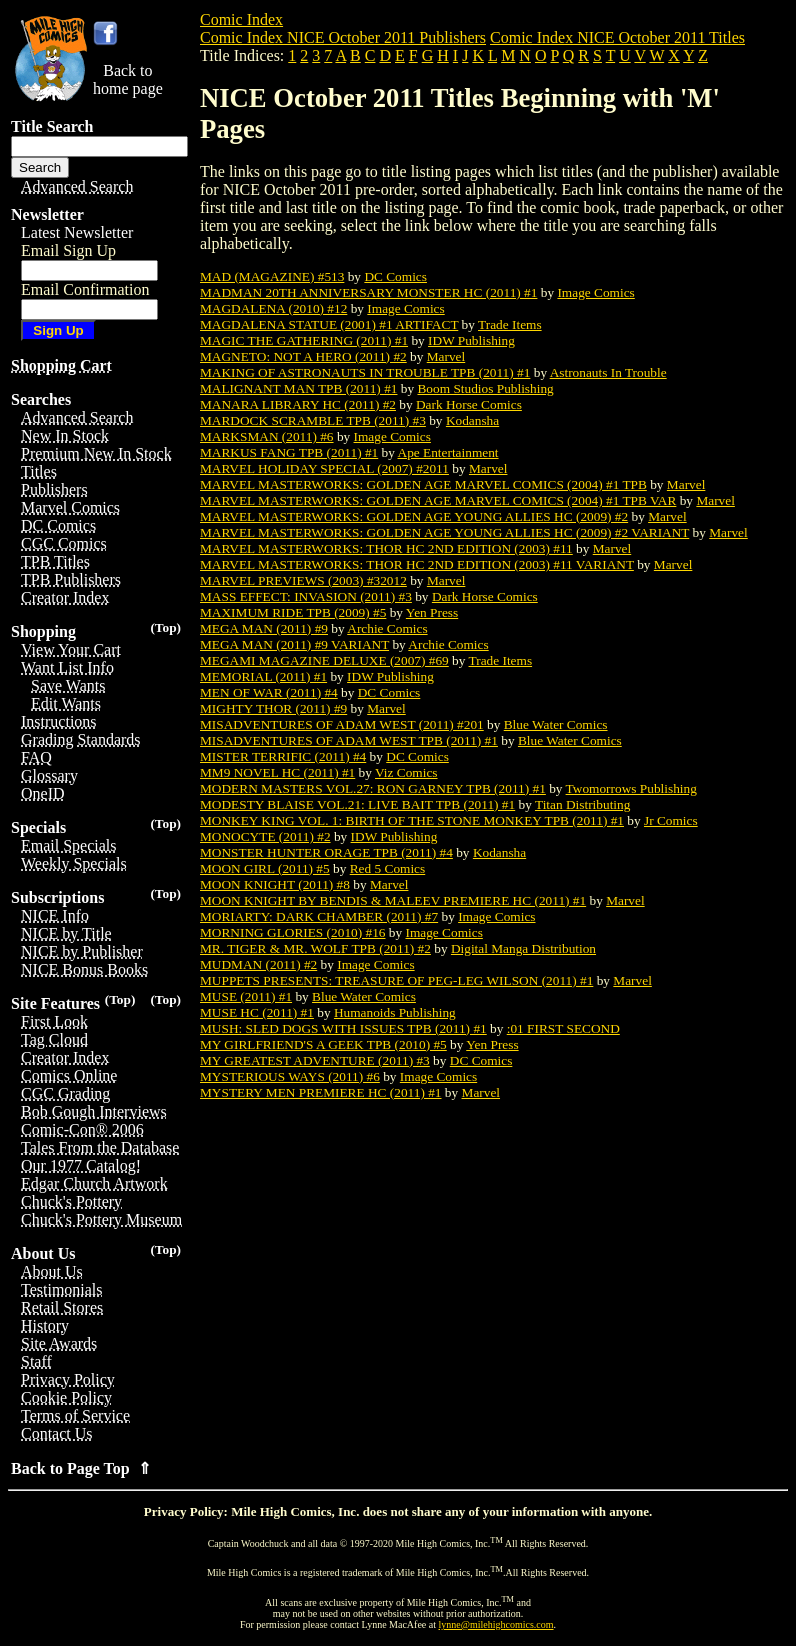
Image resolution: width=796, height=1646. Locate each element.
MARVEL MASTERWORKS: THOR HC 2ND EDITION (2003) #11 (386, 548)
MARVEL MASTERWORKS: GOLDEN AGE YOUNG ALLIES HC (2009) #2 (414, 516)
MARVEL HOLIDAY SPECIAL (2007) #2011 (324, 468)
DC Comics (395, 276)
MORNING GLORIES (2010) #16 (292, 932)
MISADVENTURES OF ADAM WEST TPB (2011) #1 (349, 740)
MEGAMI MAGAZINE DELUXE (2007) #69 (324, 660)
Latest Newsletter (77, 232)
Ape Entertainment (448, 452)
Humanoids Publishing (395, 1012)
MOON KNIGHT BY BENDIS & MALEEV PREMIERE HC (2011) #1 (393, 900)
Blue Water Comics (556, 724)
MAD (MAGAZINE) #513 (272, 276)
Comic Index (241, 19)
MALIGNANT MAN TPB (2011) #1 (298, 388)
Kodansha (472, 420)
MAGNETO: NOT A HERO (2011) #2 (303, 356)
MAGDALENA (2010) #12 (273, 308)
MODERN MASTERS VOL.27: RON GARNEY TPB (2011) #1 (373, 788)
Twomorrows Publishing (631, 788)
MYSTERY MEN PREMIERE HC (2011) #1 (321, 1092)
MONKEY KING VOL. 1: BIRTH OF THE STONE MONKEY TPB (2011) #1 (412, 820)
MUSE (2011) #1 (246, 996)
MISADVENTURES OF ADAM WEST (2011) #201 (342, 724)
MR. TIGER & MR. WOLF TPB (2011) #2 (315, 948)
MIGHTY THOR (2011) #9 (273, 708)
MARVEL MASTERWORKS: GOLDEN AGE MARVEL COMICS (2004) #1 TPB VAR (438, 500)
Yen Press (432, 612)
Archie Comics (387, 628)
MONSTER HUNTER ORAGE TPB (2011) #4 (326, 852)
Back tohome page (128, 79)
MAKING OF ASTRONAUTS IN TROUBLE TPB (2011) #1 (365, 372)
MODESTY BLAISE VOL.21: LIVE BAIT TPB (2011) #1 (357, 804)
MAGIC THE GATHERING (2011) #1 (304, 340)
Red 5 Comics (388, 868)
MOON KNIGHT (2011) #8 (275, 884)
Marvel (446, 356)
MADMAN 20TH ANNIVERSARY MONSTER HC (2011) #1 (368, 292)
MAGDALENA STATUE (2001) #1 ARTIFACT (329, 324)
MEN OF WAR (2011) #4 (269, 692)
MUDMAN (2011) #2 (258, 964)
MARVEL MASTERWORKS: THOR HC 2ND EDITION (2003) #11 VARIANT (417, 564)
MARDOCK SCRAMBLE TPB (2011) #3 (313, 420)
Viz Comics (406, 772)
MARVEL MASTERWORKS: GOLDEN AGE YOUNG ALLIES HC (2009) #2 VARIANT (444, 532)
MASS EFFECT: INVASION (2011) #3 (306, 596)
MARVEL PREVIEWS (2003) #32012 (303, 580)
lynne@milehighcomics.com (496, 1624)
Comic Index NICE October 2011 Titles (617, 37)
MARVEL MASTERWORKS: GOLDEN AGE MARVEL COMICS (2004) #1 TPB (423, 484)
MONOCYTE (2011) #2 (265, 836)
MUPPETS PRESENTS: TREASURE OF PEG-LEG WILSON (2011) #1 (396, 980)
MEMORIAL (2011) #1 (263, 676)
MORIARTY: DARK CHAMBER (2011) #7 (319, 916)
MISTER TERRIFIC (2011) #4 (283, 756)
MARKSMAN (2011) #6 (267, 436)
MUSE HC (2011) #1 (257, 1012)
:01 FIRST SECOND (563, 1028)
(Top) (165, 627)
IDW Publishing (471, 340)
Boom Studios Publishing (485, 388)
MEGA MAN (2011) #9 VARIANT (294, 644)
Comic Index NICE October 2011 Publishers (343, 37)
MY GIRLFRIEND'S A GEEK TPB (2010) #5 (323, 1044)
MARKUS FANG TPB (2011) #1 (289, 452)
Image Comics (595, 292)
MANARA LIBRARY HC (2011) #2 (298, 404)
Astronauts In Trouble (608, 372)
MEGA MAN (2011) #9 (264, 628)
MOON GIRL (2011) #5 (265, 868)
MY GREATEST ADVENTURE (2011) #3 (315, 1060)
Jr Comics (671, 820)
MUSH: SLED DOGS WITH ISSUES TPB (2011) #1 (343, 1028)
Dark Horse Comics (469, 404)
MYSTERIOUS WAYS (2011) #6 (290, 1076)
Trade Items (510, 324)
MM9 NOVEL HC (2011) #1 (277, 772)
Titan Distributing (582, 804)
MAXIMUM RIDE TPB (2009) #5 (293, 612)
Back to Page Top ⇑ (81, 1468)
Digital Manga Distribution (523, 948)
